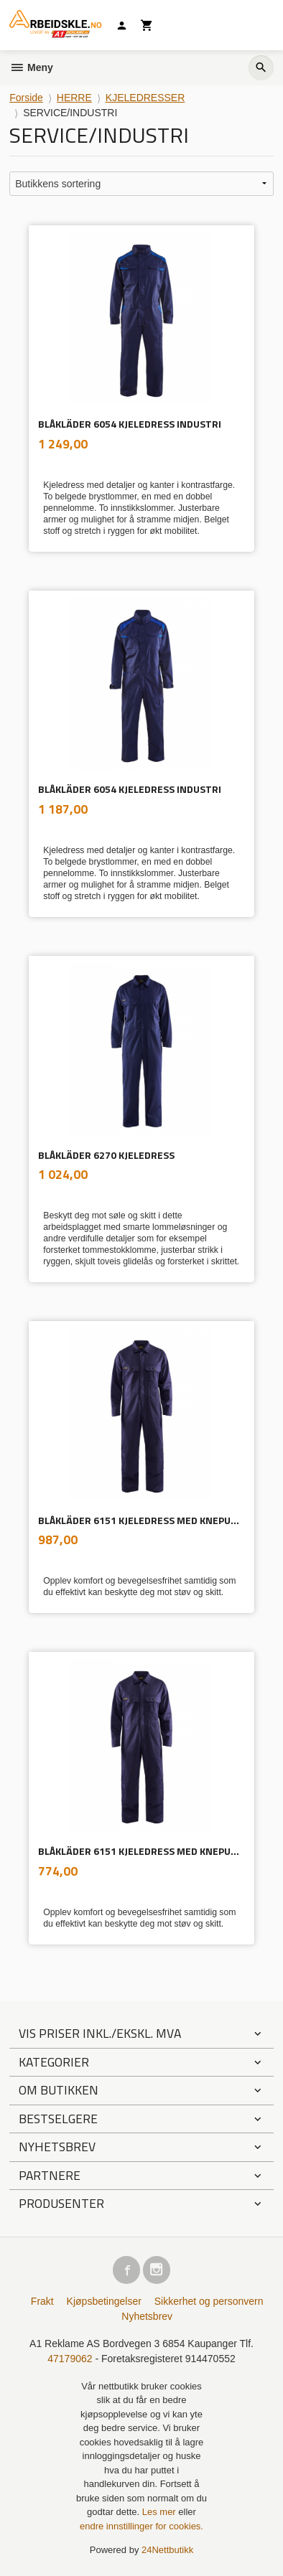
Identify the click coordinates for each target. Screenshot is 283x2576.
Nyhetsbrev (146, 2316)
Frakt (42, 2301)
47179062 (69, 2358)
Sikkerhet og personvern (209, 2301)
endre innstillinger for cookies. (141, 2526)
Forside (26, 97)
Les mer (160, 2511)
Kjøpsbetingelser (104, 2301)
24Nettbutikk (167, 2549)
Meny (31, 67)
